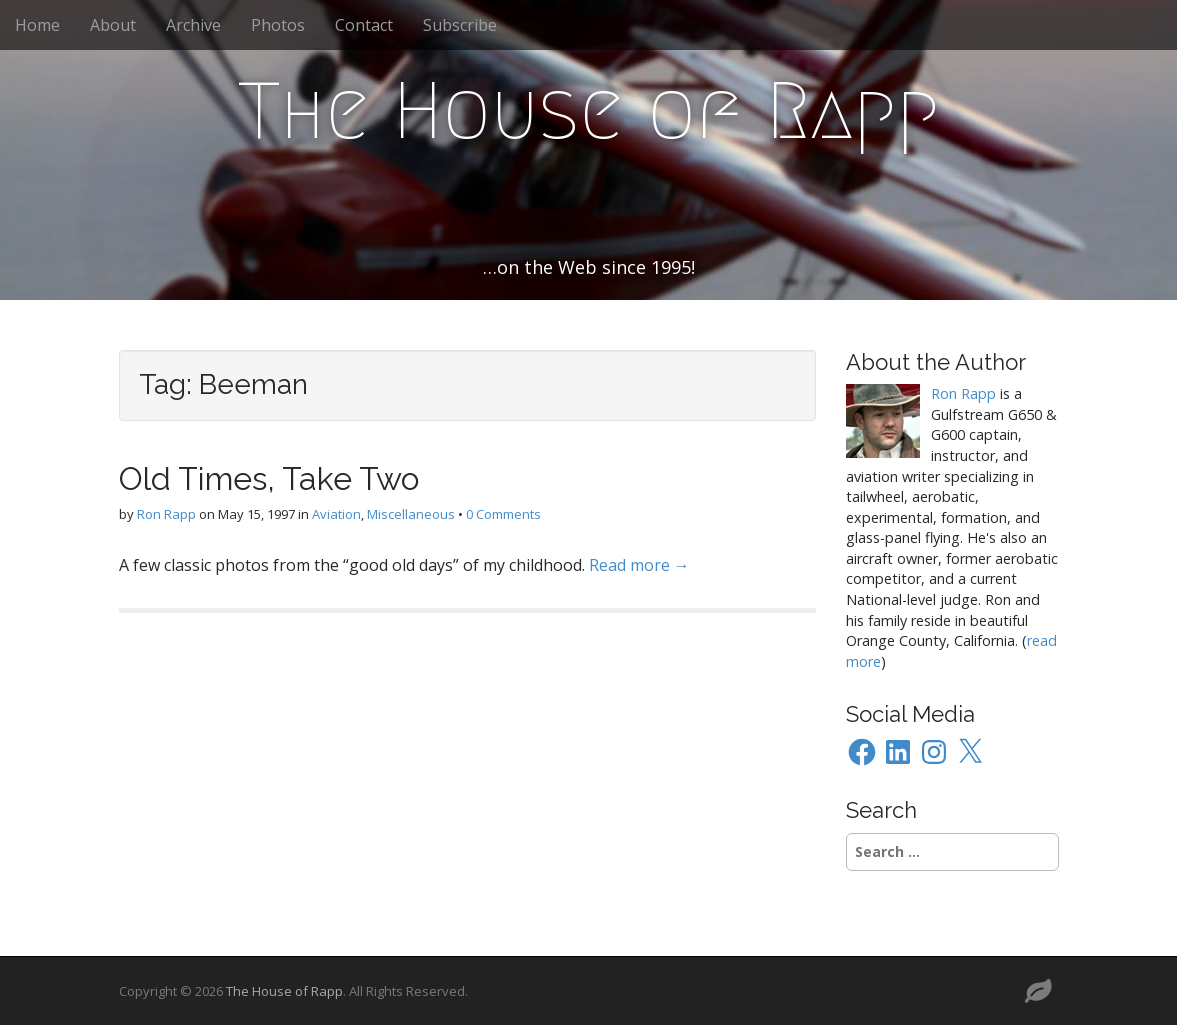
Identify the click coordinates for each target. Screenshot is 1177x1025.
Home (37, 25)
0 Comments (503, 514)
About (113, 25)
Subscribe (460, 25)
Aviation (336, 514)
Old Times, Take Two (269, 478)
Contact (364, 25)
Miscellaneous (411, 514)
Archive (193, 25)
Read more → (639, 565)
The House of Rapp (588, 111)
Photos (278, 25)
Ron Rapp (166, 514)
